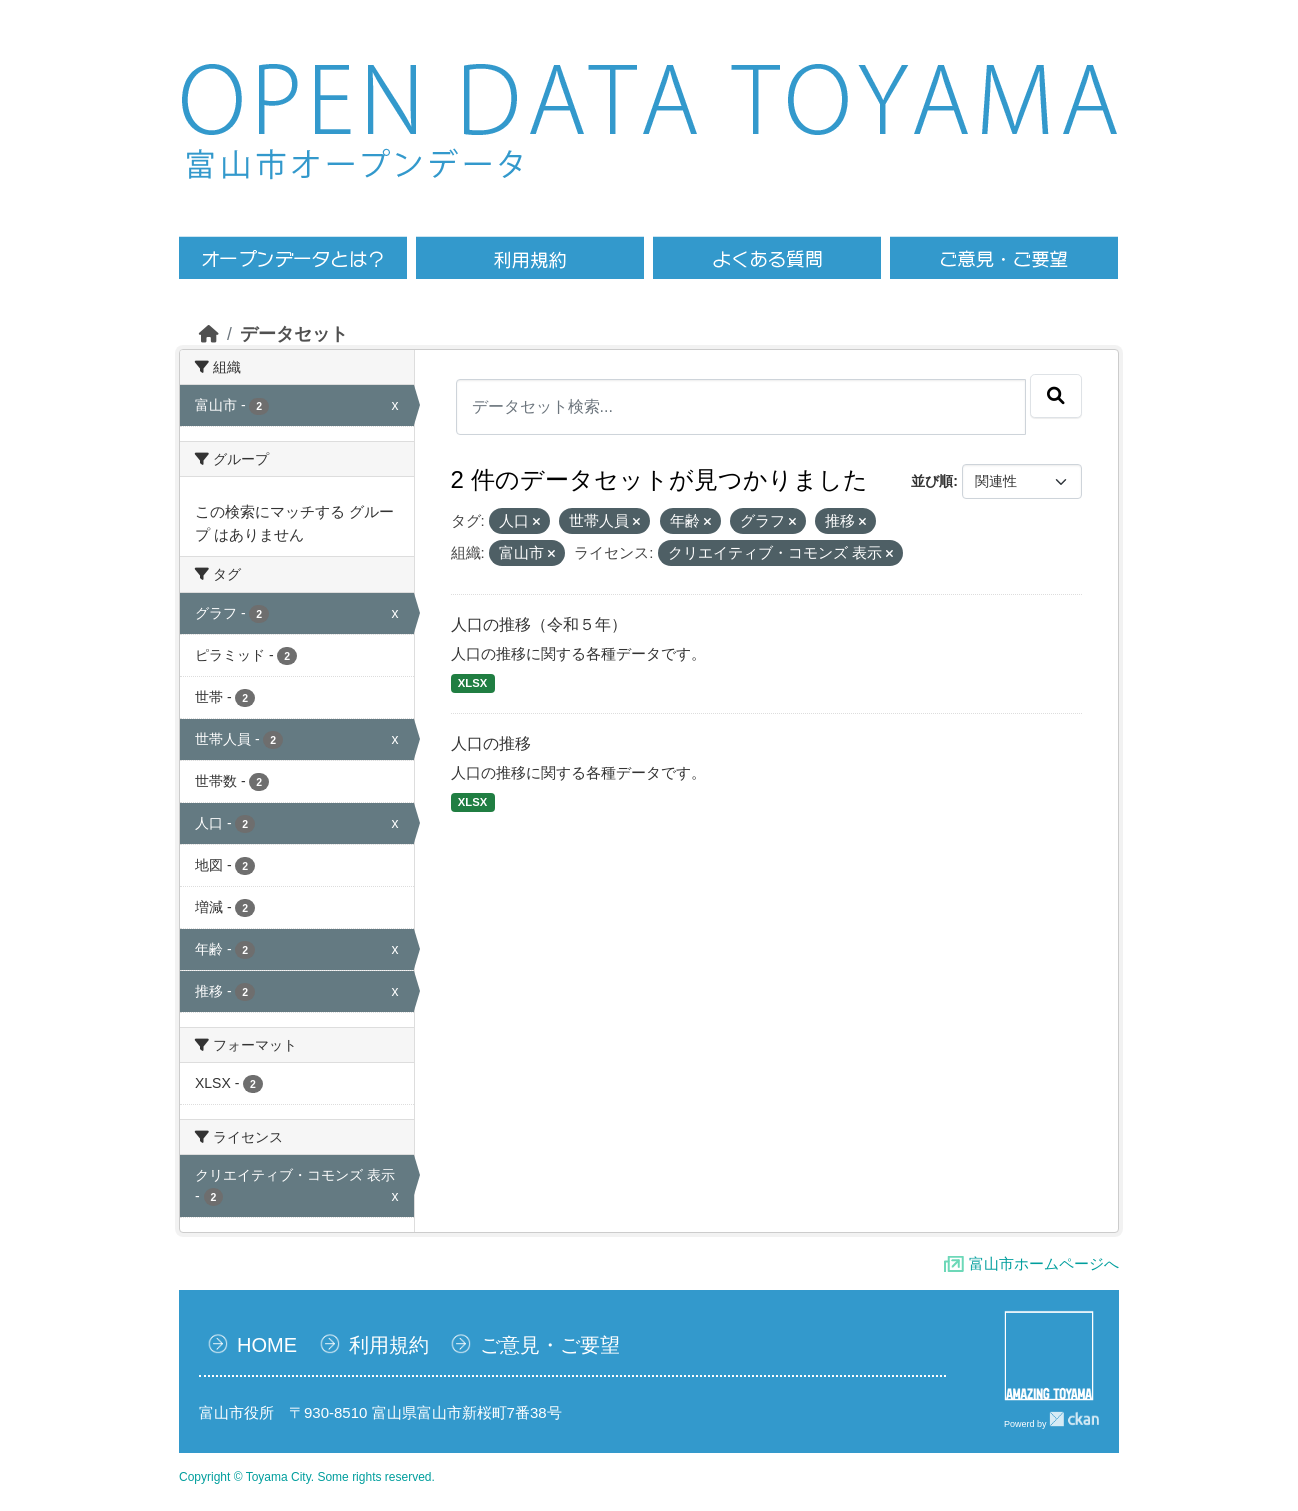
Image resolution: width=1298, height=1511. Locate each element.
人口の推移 (491, 743)
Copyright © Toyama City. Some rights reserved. (307, 1477)
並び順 (932, 481)
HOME (267, 1345)
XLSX (472, 683)
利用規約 (389, 1345)
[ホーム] (209, 334)
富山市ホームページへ (1044, 1263)
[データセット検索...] (741, 407)
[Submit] (1056, 396)
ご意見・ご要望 (550, 1345)
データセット (294, 334)
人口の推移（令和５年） (539, 624)
